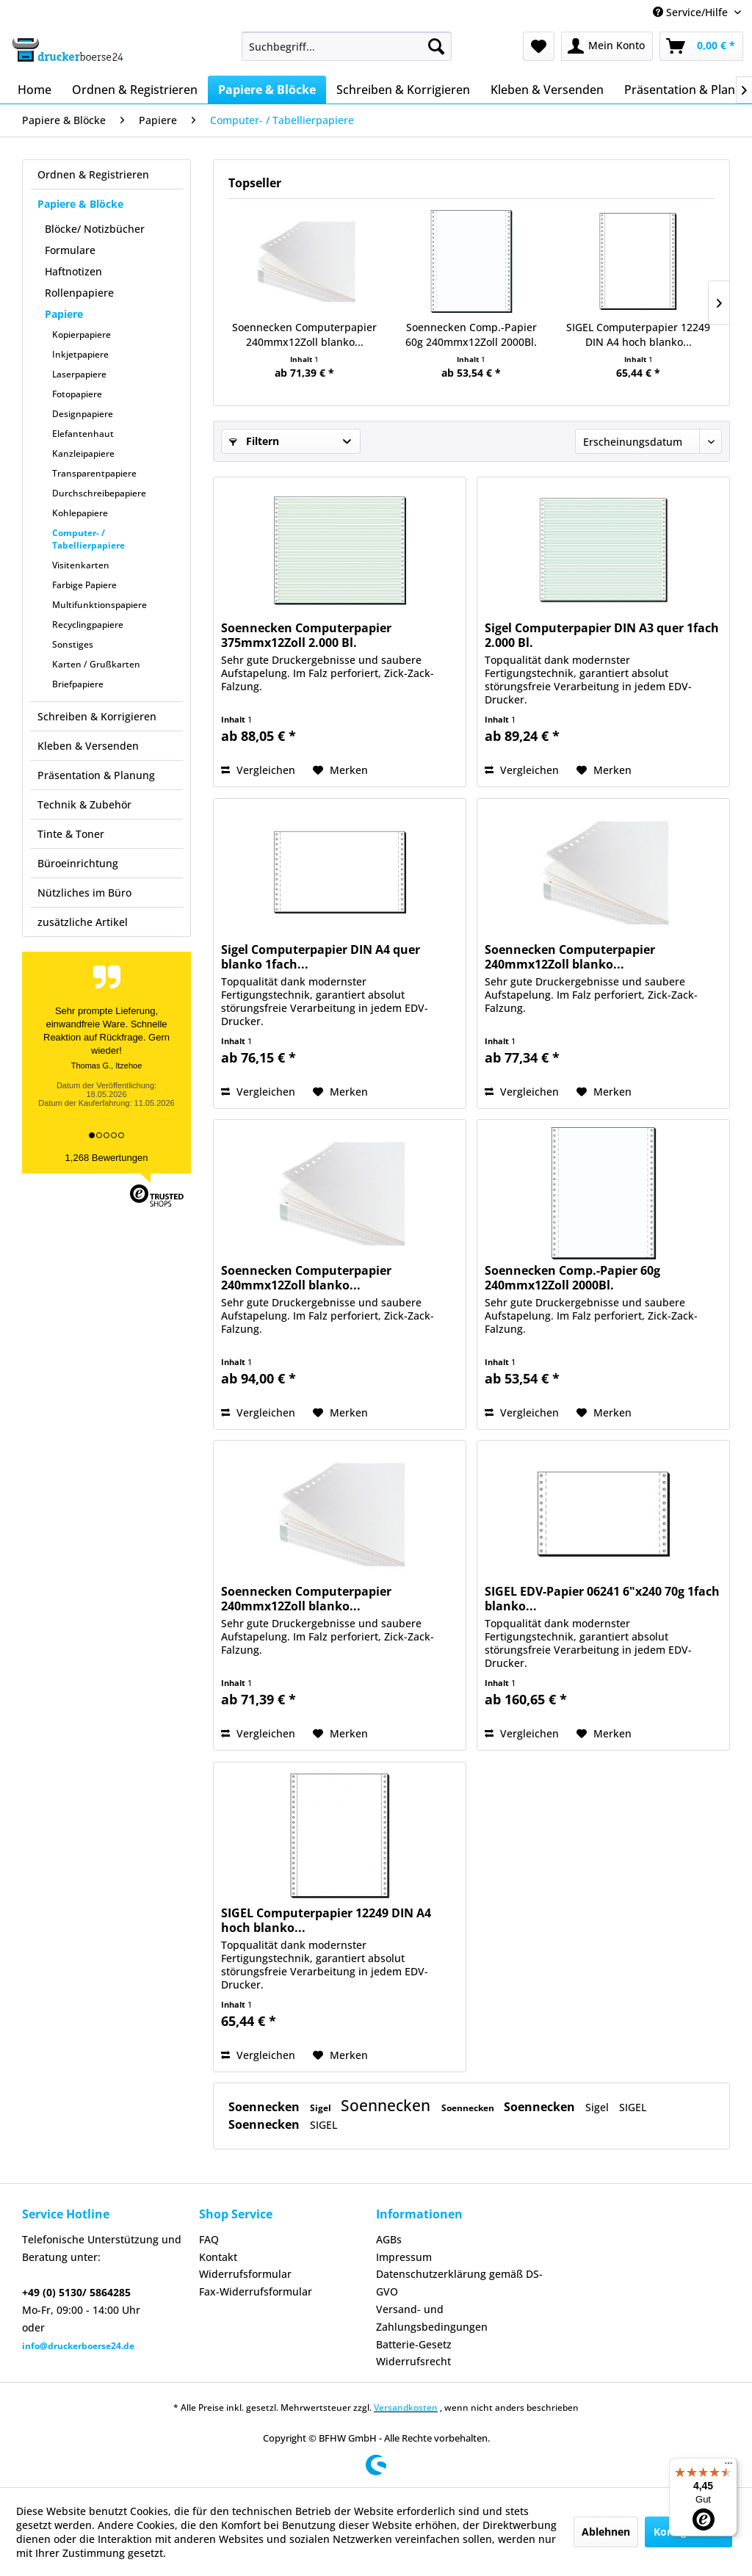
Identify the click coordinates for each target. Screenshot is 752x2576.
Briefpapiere (78, 684)
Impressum (404, 2257)
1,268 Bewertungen (106, 1157)
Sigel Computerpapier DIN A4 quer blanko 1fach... (320, 957)
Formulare (70, 250)
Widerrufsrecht (413, 2361)
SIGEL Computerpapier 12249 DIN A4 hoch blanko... (638, 334)
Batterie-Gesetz (414, 2344)
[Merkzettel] (538, 46)
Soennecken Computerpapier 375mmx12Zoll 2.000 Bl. (306, 635)
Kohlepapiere (80, 513)
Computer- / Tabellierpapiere (88, 539)
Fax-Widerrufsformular (255, 2291)
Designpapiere (82, 414)
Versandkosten (406, 2407)
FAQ (209, 2239)
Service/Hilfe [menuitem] (692, 12)
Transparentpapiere (94, 473)
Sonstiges (72, 644)
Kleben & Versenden (88, 746)
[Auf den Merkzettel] (340, 770)
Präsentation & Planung (96, 775)
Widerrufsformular (245, 2274)
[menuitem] (347, 46)
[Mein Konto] (607, 46)
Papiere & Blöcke (80, 204)
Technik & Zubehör (84, 804)
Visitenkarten (80, 565)
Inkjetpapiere (80, 354)
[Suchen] (436, 46)
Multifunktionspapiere (99, 604)
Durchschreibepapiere (99, 493)
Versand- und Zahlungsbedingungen (432, 2318)
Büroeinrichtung (77, 863)
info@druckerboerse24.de (78, 2346)
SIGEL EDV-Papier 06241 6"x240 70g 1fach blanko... (602, 1598)
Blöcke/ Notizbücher (95, 229)
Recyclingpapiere (87, 624)
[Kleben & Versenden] (547, 90)
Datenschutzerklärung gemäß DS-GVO (459, 2282)
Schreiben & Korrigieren (96, 716)
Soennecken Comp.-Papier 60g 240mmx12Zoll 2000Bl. (471, 334)
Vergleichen (258, 770)
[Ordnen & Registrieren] (135, 90)
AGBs (389, 2239)
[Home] (34, 90)
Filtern (254, 441)
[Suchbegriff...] (347, 46)
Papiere (64, 314)
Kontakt (218, 2257)
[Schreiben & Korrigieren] (403, 90)
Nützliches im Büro (84, 893)
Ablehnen (606, 2532)
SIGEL (632, 2107)
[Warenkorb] (701, 46)
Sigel (321, 2108)
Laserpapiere (79, 374)
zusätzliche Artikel (82, 922)
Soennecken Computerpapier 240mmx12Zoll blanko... (304, 334)
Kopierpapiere (81, 334)
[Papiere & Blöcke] (267, 90)
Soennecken (265, 2107)
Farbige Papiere (84, 585)
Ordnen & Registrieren (93, 174)
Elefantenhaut (83, 433)
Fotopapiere (77, 394)
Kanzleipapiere (83, 453)
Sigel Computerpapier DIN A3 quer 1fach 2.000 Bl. (602, 635)
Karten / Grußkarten (96, 664)
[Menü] (728, 2466)
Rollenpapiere (79, 293)
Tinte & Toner (70, 834)
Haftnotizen (73, 271)
